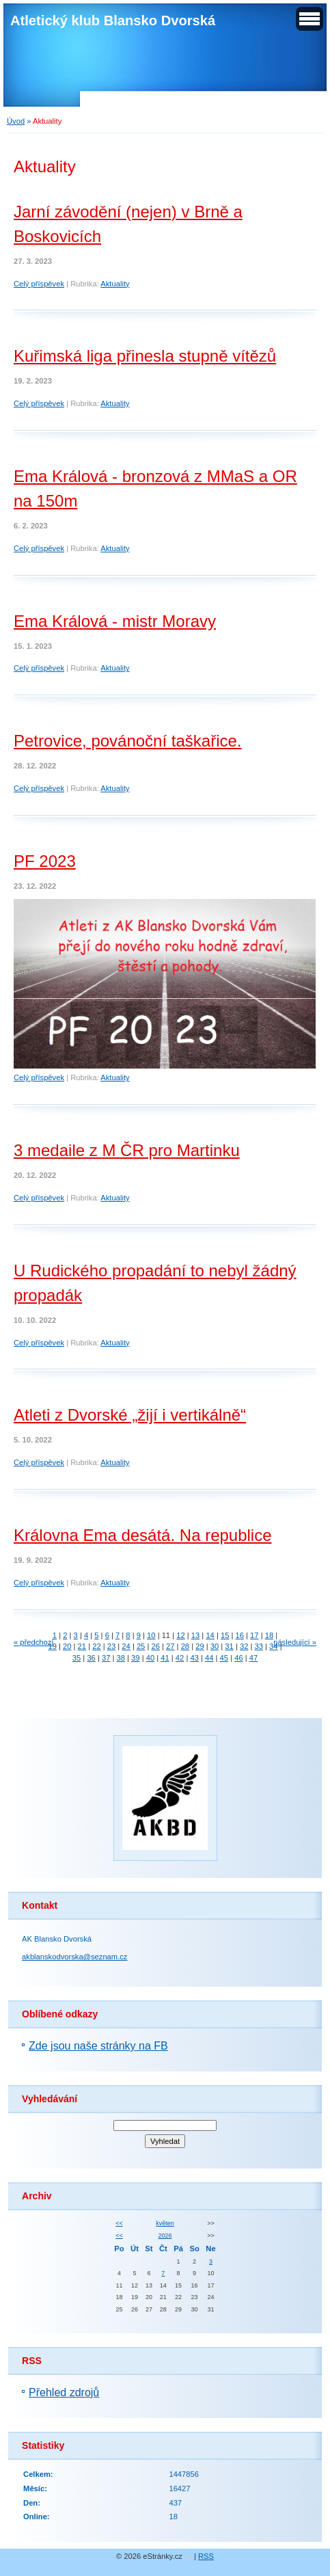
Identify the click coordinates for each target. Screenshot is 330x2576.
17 (254, 1635)
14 (210, 1635)
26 (155, 1646)
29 (199, 1646)
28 (185, 1646)
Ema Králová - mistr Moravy (115, 621)
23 (111, 1646)
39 (135, 1658)
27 (170, 1646)
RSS (206, 2556)
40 (150, 1658)
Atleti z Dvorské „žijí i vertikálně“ (130, 1415)
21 (82, 1646)
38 (121, 1658)
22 (96, 1646)
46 (238, 1658)
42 (180, 1658)
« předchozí (33, 1642)
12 (180, 1635)
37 (106, 1658)
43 (194, 1658)
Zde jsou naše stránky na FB (98, 2046)
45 (224, 1658)
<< (118, 2223)
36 (91, 1658)
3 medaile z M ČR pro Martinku (127, 1150)
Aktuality (114, 284)
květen (165, 2223)
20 (67, 1646)
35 (76, 1658)
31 (229, 1646)
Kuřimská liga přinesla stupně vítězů (145, 356)
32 (244, 1646)
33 (259, 1646)
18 (269, 1635)
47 (253, 1658)
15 (225, 1635)
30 (214, 1646)
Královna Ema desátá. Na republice (143, 1535)
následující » (294, 1642)
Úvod (16, 121)
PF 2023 (45, 861)
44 (209, 1658)
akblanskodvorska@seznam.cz (74, 1957)
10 (151, 1635)
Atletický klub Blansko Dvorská (112, 20)
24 (126, 1646)
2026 (165, 2235)
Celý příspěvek (39, 284)
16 (240, 1635)
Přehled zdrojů (64, 2392)
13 (195, 1635)
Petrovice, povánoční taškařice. (128, 741)
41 (165, 1658)
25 (141, 1646)
